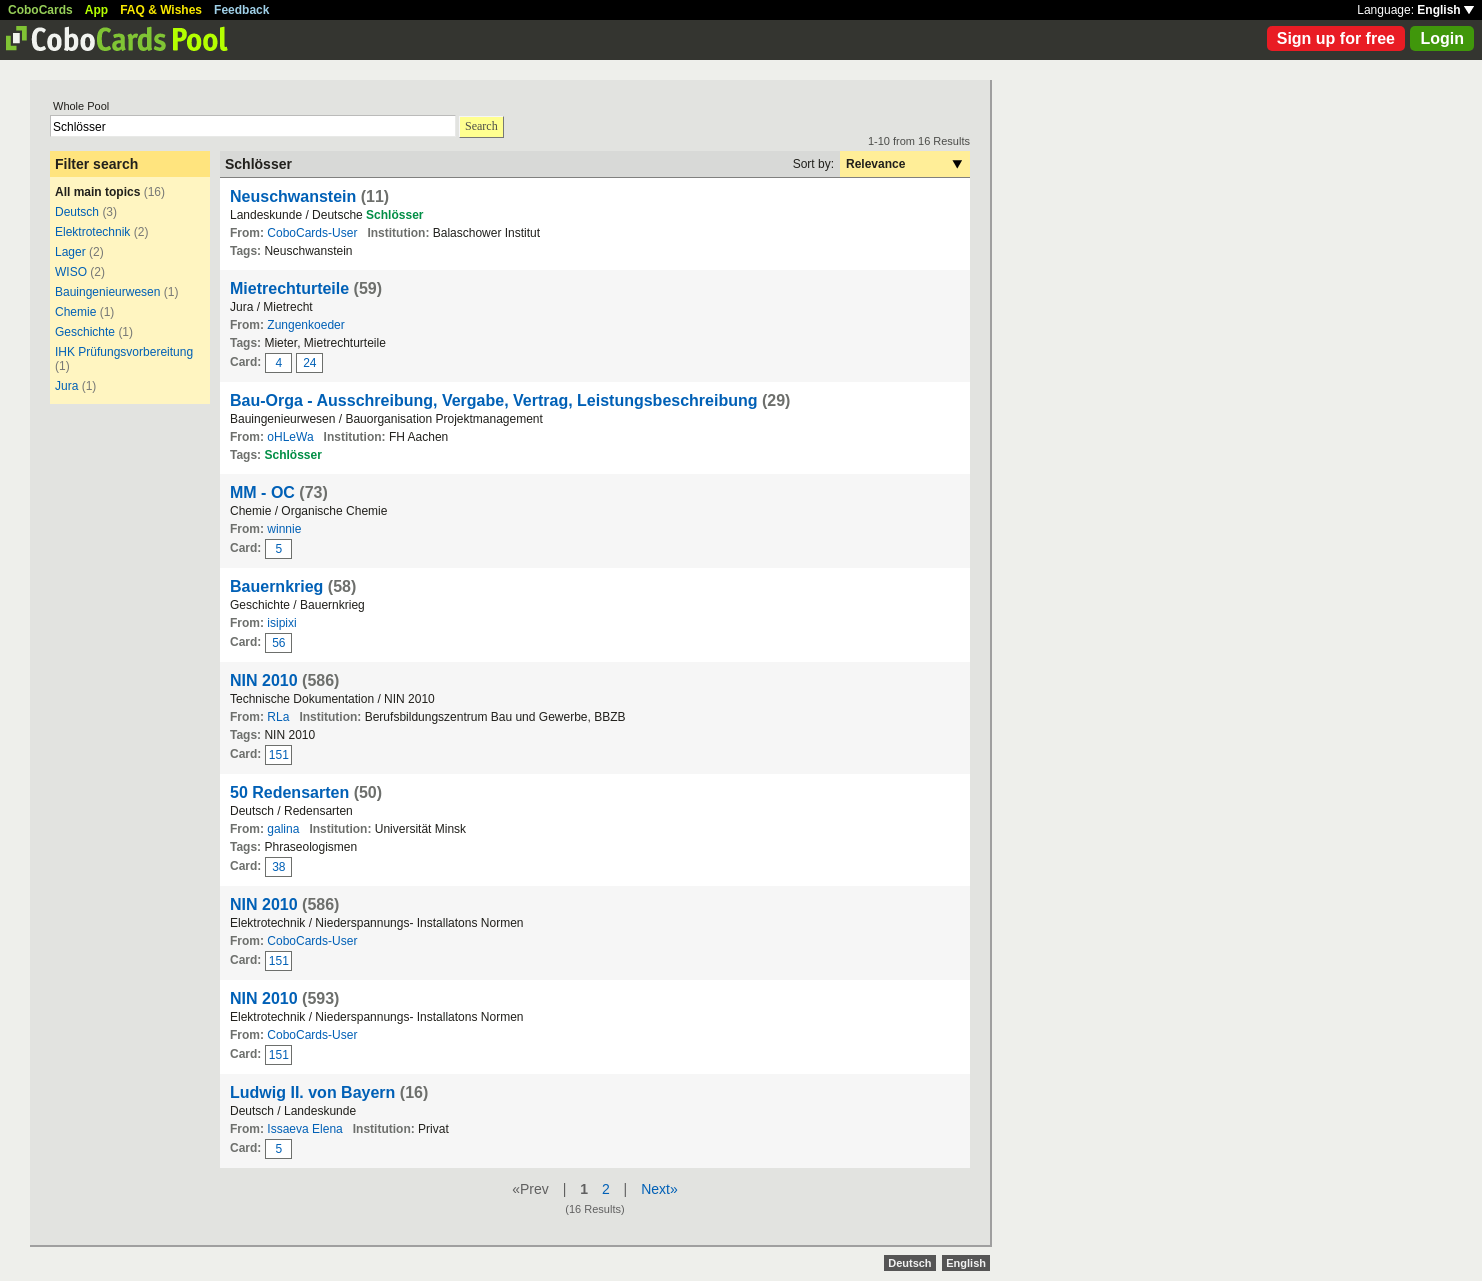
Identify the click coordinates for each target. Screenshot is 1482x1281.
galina (283, 829)
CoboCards (40, 10)
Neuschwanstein (293, 196)
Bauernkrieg (276, 586)
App (96, 10)
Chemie (75, 312)
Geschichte (85, 332)
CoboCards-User (312, 233)
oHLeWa (290, 437)
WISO (71, 272)
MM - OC (262, 492)
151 (279, 755)
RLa (278, 717)
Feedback (241, 10)
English (1445, 10)
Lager (70, 252)
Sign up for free (1336, 38)
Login (1442, 38)
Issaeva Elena (304, 1129)
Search (481, 126)
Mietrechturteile (289, 288)
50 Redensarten (289, 792)
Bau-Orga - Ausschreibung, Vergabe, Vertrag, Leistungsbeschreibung (494, 400)
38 (278, 867)
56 (278, 643)
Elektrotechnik (92, 232)
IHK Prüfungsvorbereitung (124, 352)
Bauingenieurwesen (107, 292)
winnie (284, 529)
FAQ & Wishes (161, 10)
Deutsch (77, 212)
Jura (66, 386)
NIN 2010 (264, 680)
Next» (659, 1189)
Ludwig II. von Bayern (312, 1092)
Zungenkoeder (305, 325)
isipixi (281, 623)
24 (309, 363)
